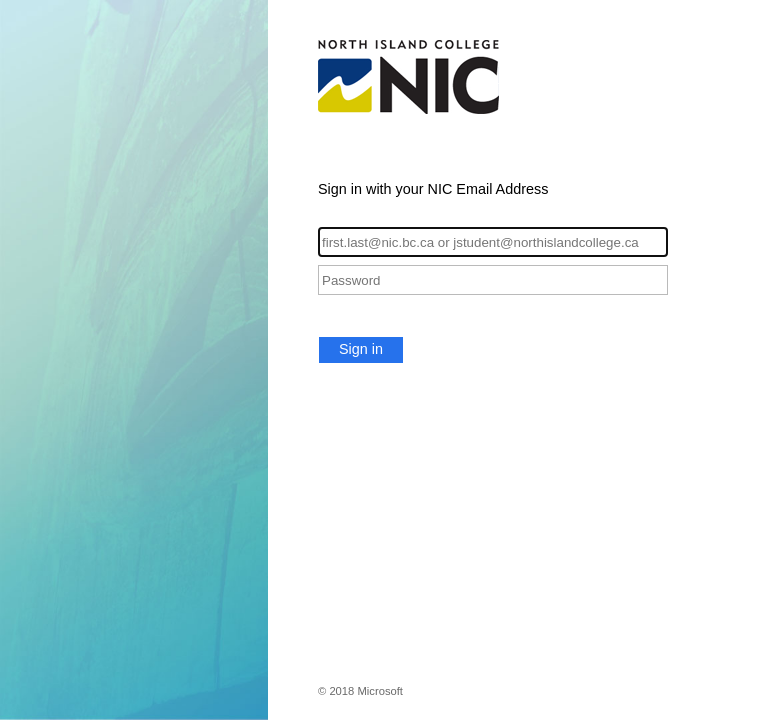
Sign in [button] (361, 349)
